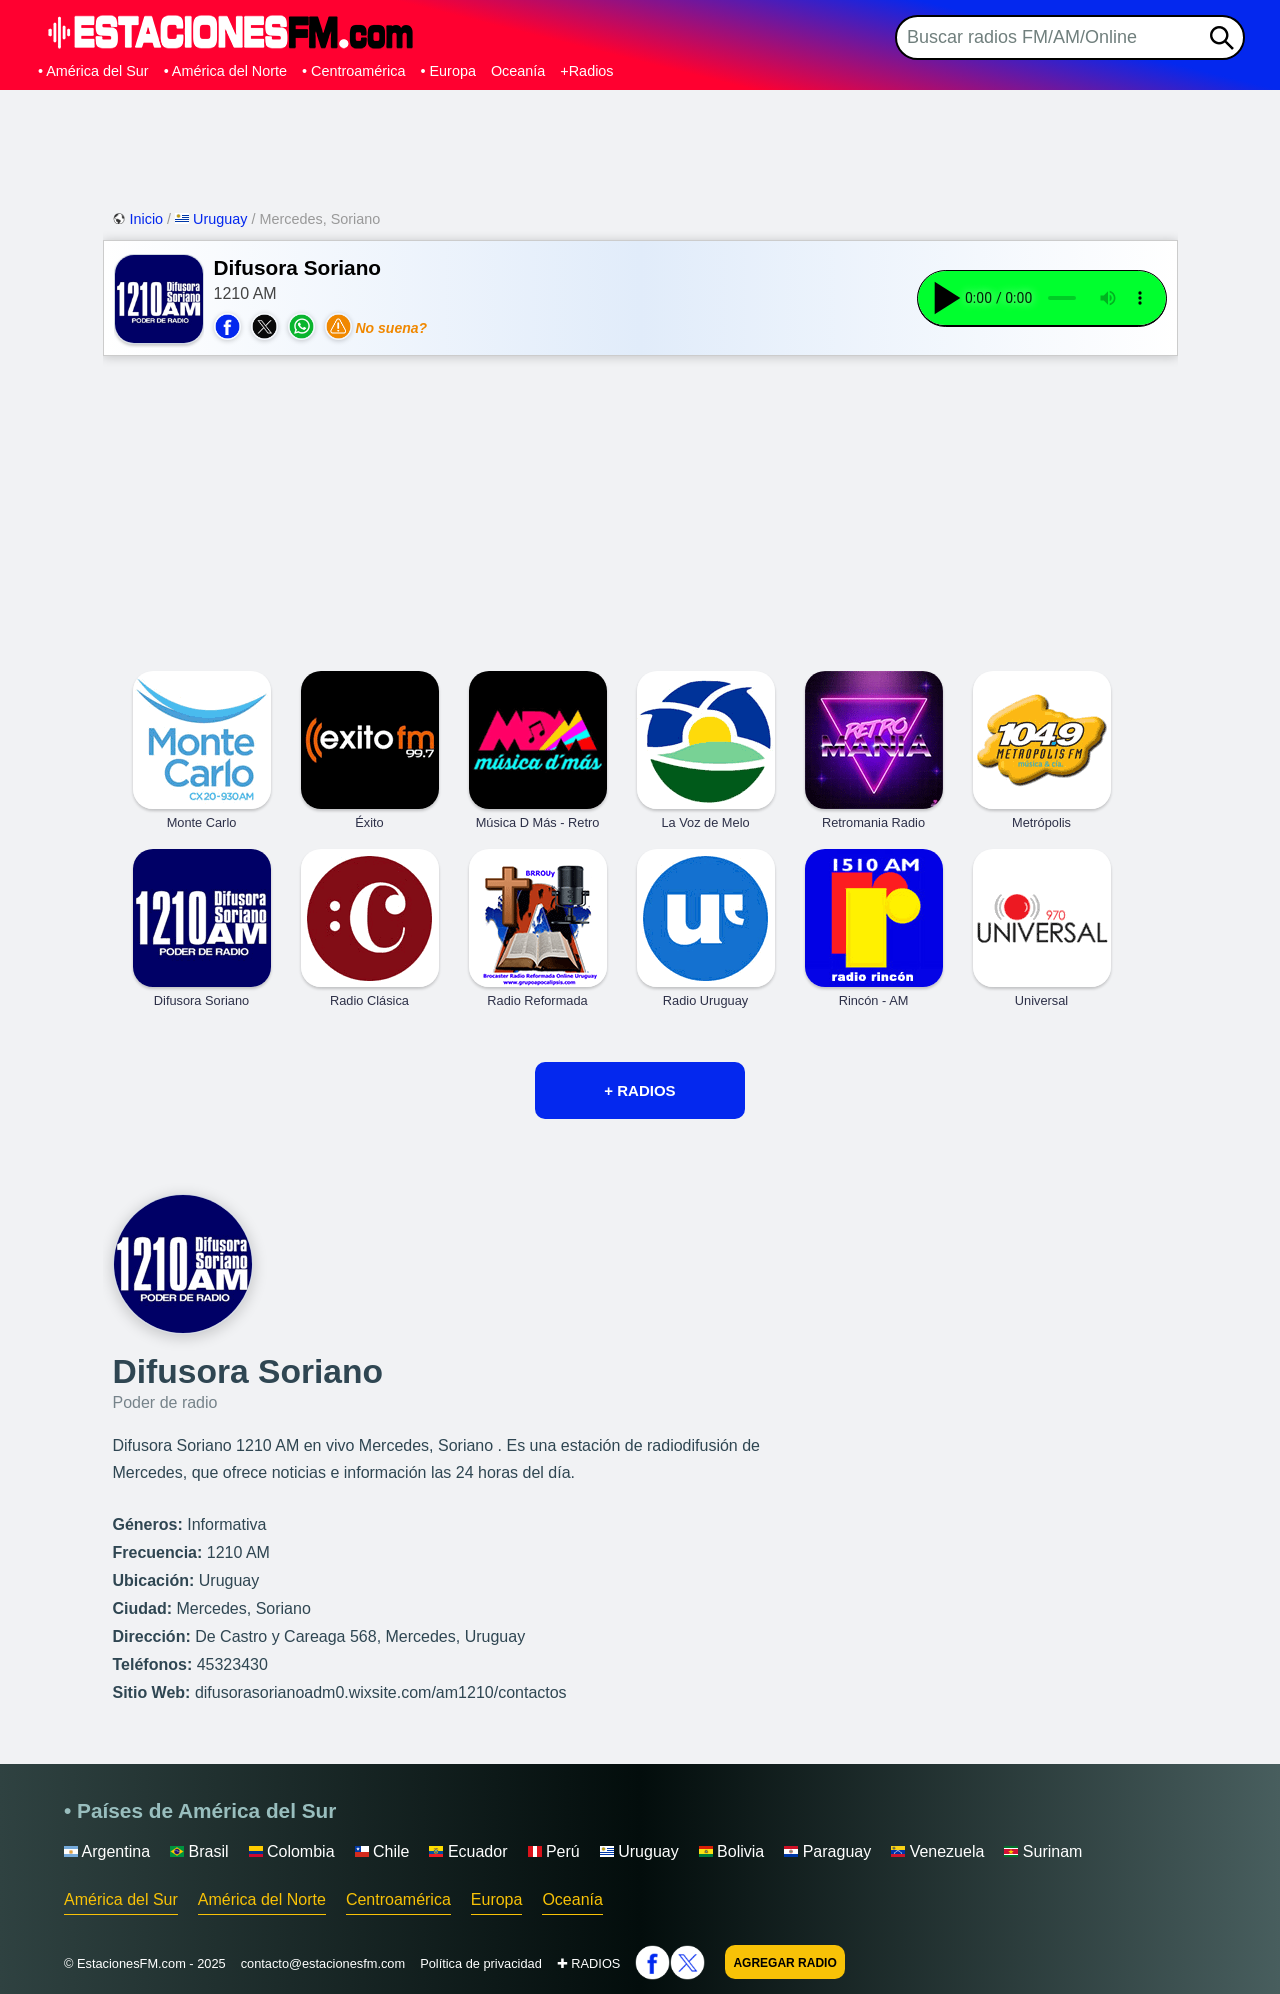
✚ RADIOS (589, 1963)
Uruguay (213, 219)
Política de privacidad (481, 1963)
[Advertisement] (640, 145)
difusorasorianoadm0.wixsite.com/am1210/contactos (381, 1692)
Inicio (140, 219)
